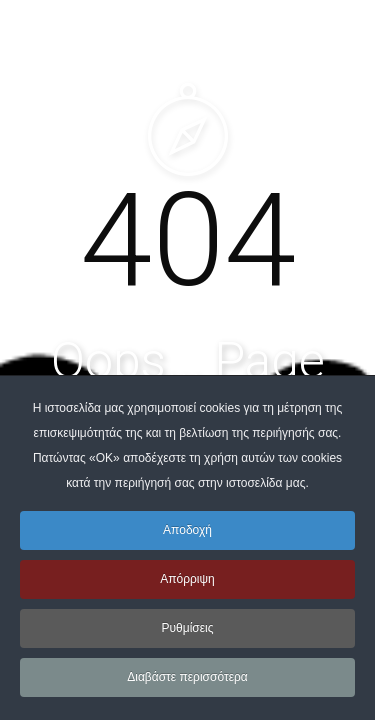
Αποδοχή (187, 530)
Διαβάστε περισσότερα (187, 677)
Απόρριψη (187, 579)
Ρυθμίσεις (187, 628)
